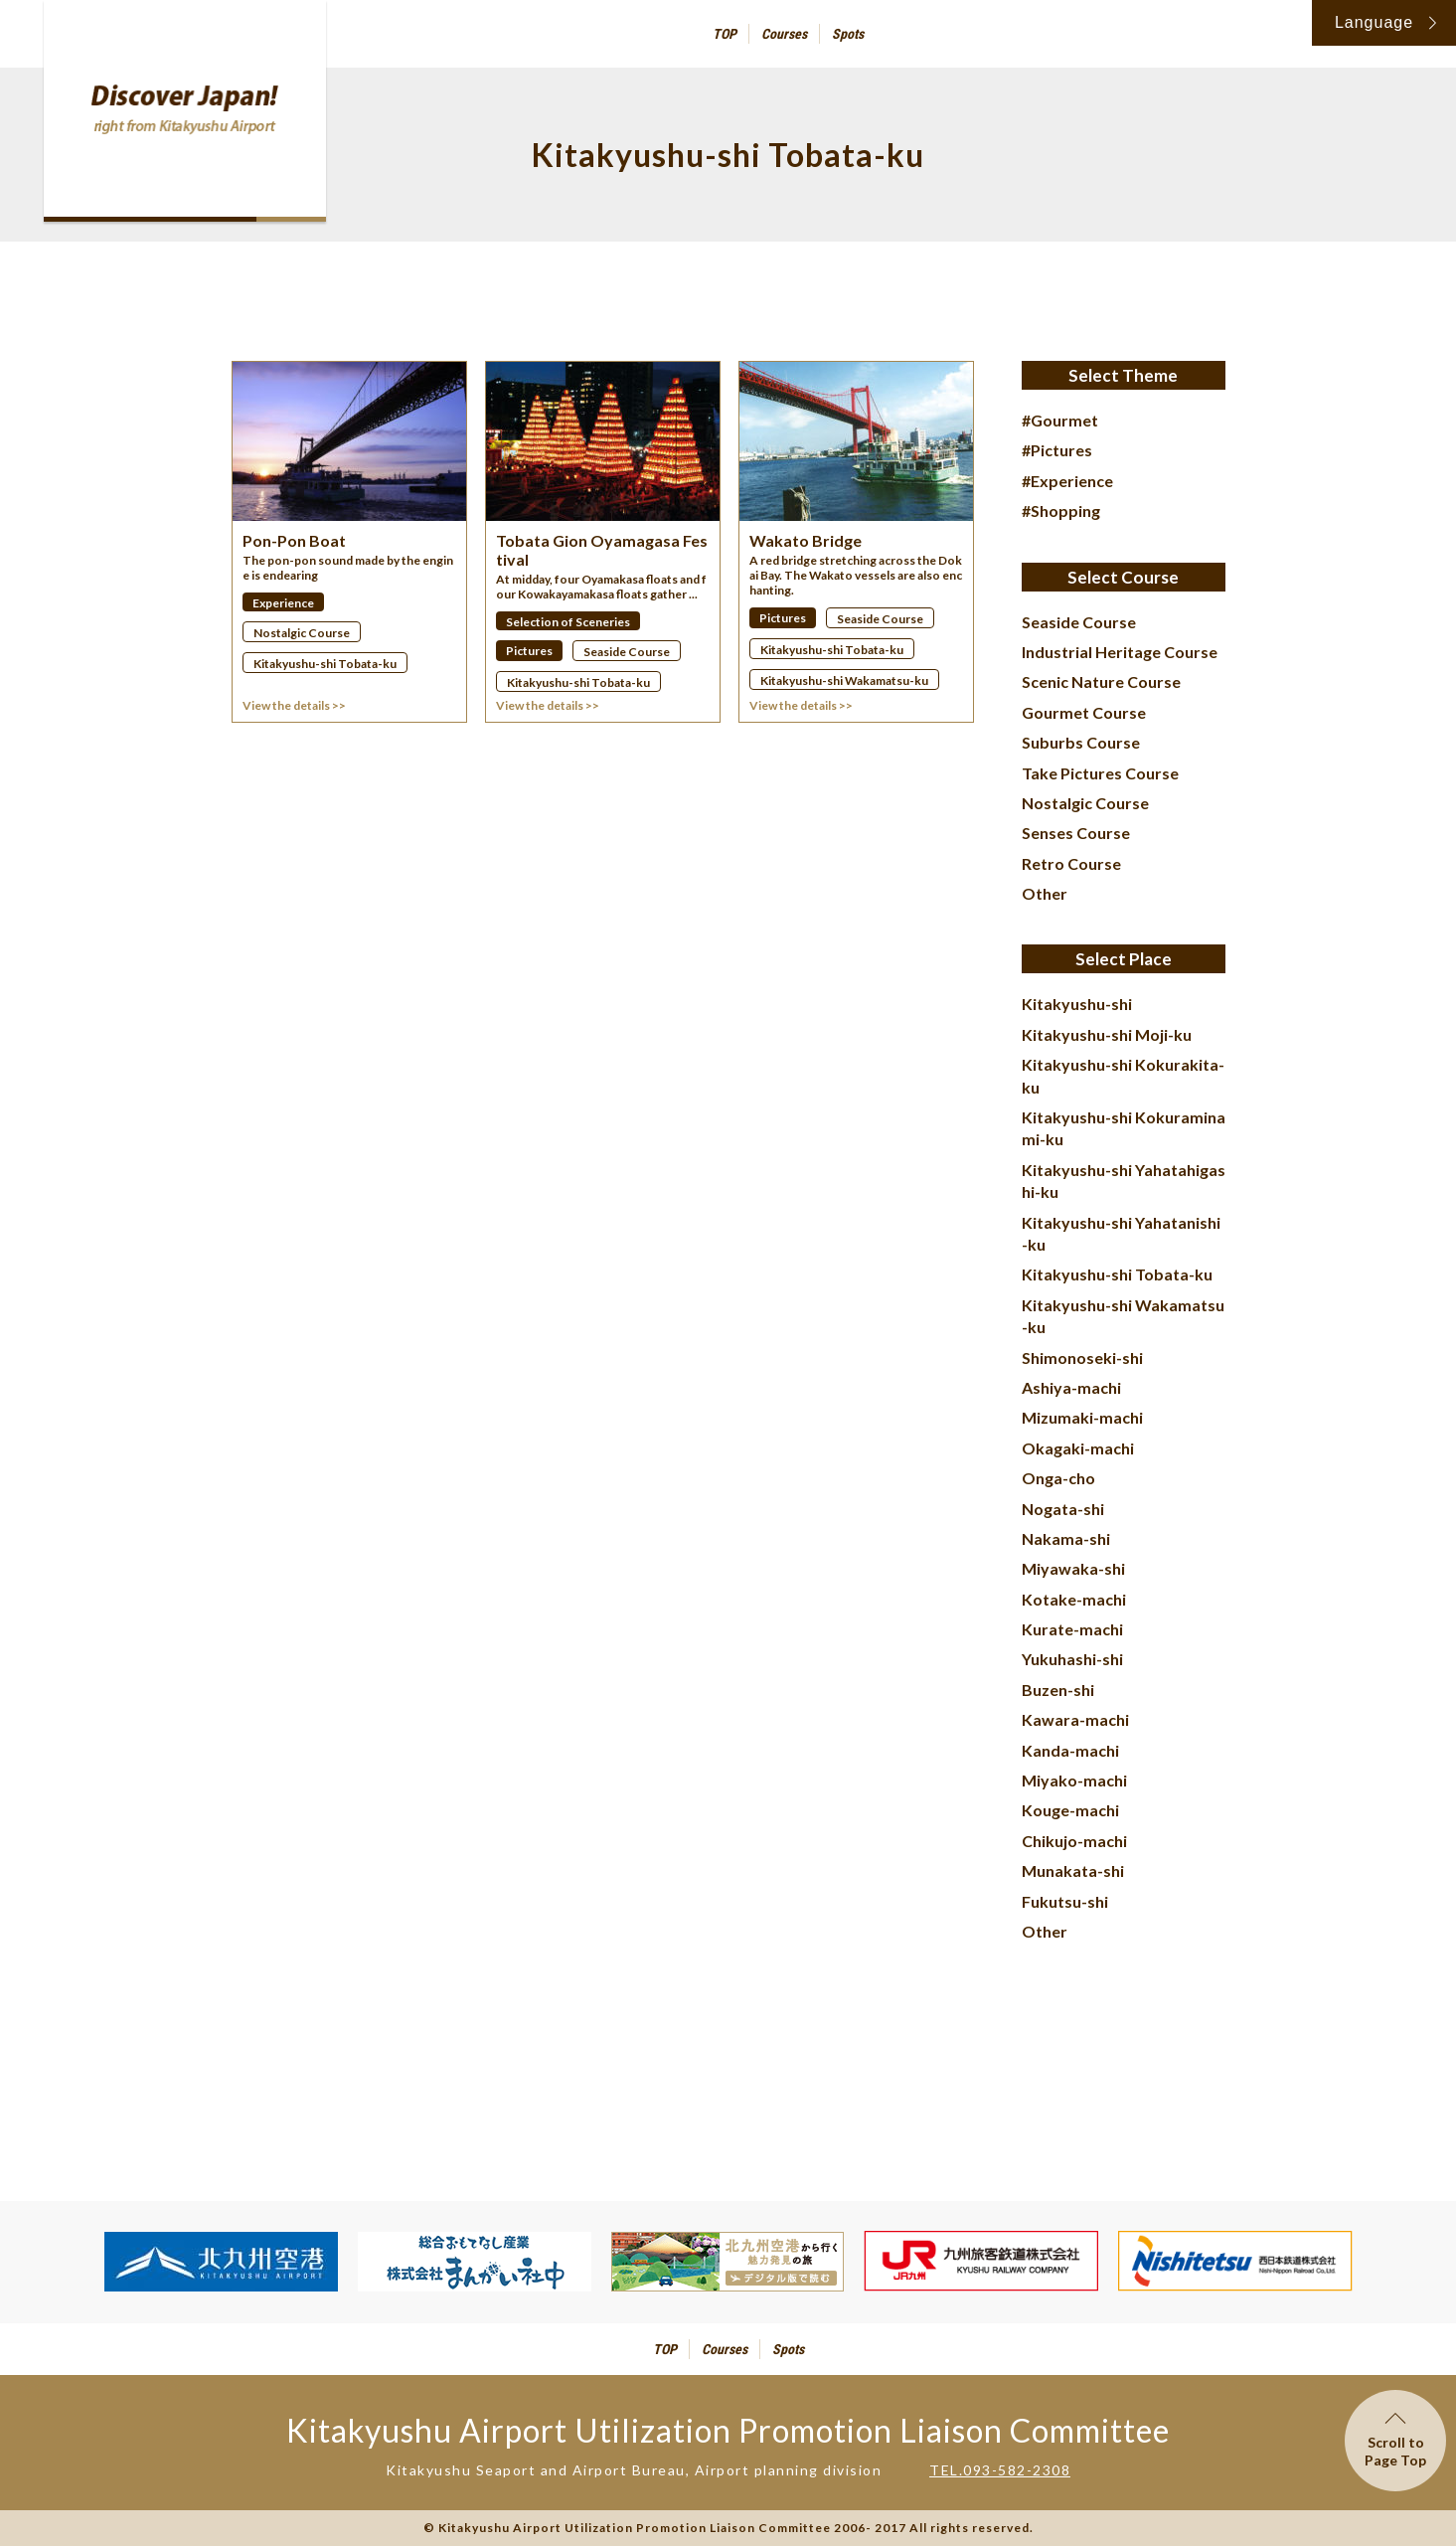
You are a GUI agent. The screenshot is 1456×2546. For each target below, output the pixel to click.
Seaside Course (1079, 621)
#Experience (1067, 480)
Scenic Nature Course (1101, 681)
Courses (784, 34)
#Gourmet (1060, 420)
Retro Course (1071, 863)
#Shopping (1061, 510)
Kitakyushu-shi (1077, 1003)
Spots (848, 34)
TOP (724, 34)
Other (1044, 893)
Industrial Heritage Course (1119, 651)
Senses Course (1076, 832)
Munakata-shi (1073, 1870)
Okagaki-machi (1078, 1448)
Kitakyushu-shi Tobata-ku (1117, 1274)
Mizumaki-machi (1082, 1417)
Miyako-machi (1074, 1780)
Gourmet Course (1084, 712)
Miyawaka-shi (1073, 1568)
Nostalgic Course (1085, 802)
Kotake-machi (1074, 1599)
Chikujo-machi (1074, 1840)
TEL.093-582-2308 (999, 2469)
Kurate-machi (1072, 1628)
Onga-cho (1058, 1477)
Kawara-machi (1075, 1719)
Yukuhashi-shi (1072, 1658)
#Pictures (1057, 449)
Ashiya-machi (1071, 1387)
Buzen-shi (1058, 1689)
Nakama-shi (1066, 1538)
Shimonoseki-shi (1082, 1357)
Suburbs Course (1081, 742)
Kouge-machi (1070, 1809)
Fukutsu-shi (1065, 1901)
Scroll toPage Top (1395, 2440)
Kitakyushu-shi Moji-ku (1107, 1034)
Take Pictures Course (1100, 773)
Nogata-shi (1063, 1508)
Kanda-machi (1070, 1750)
